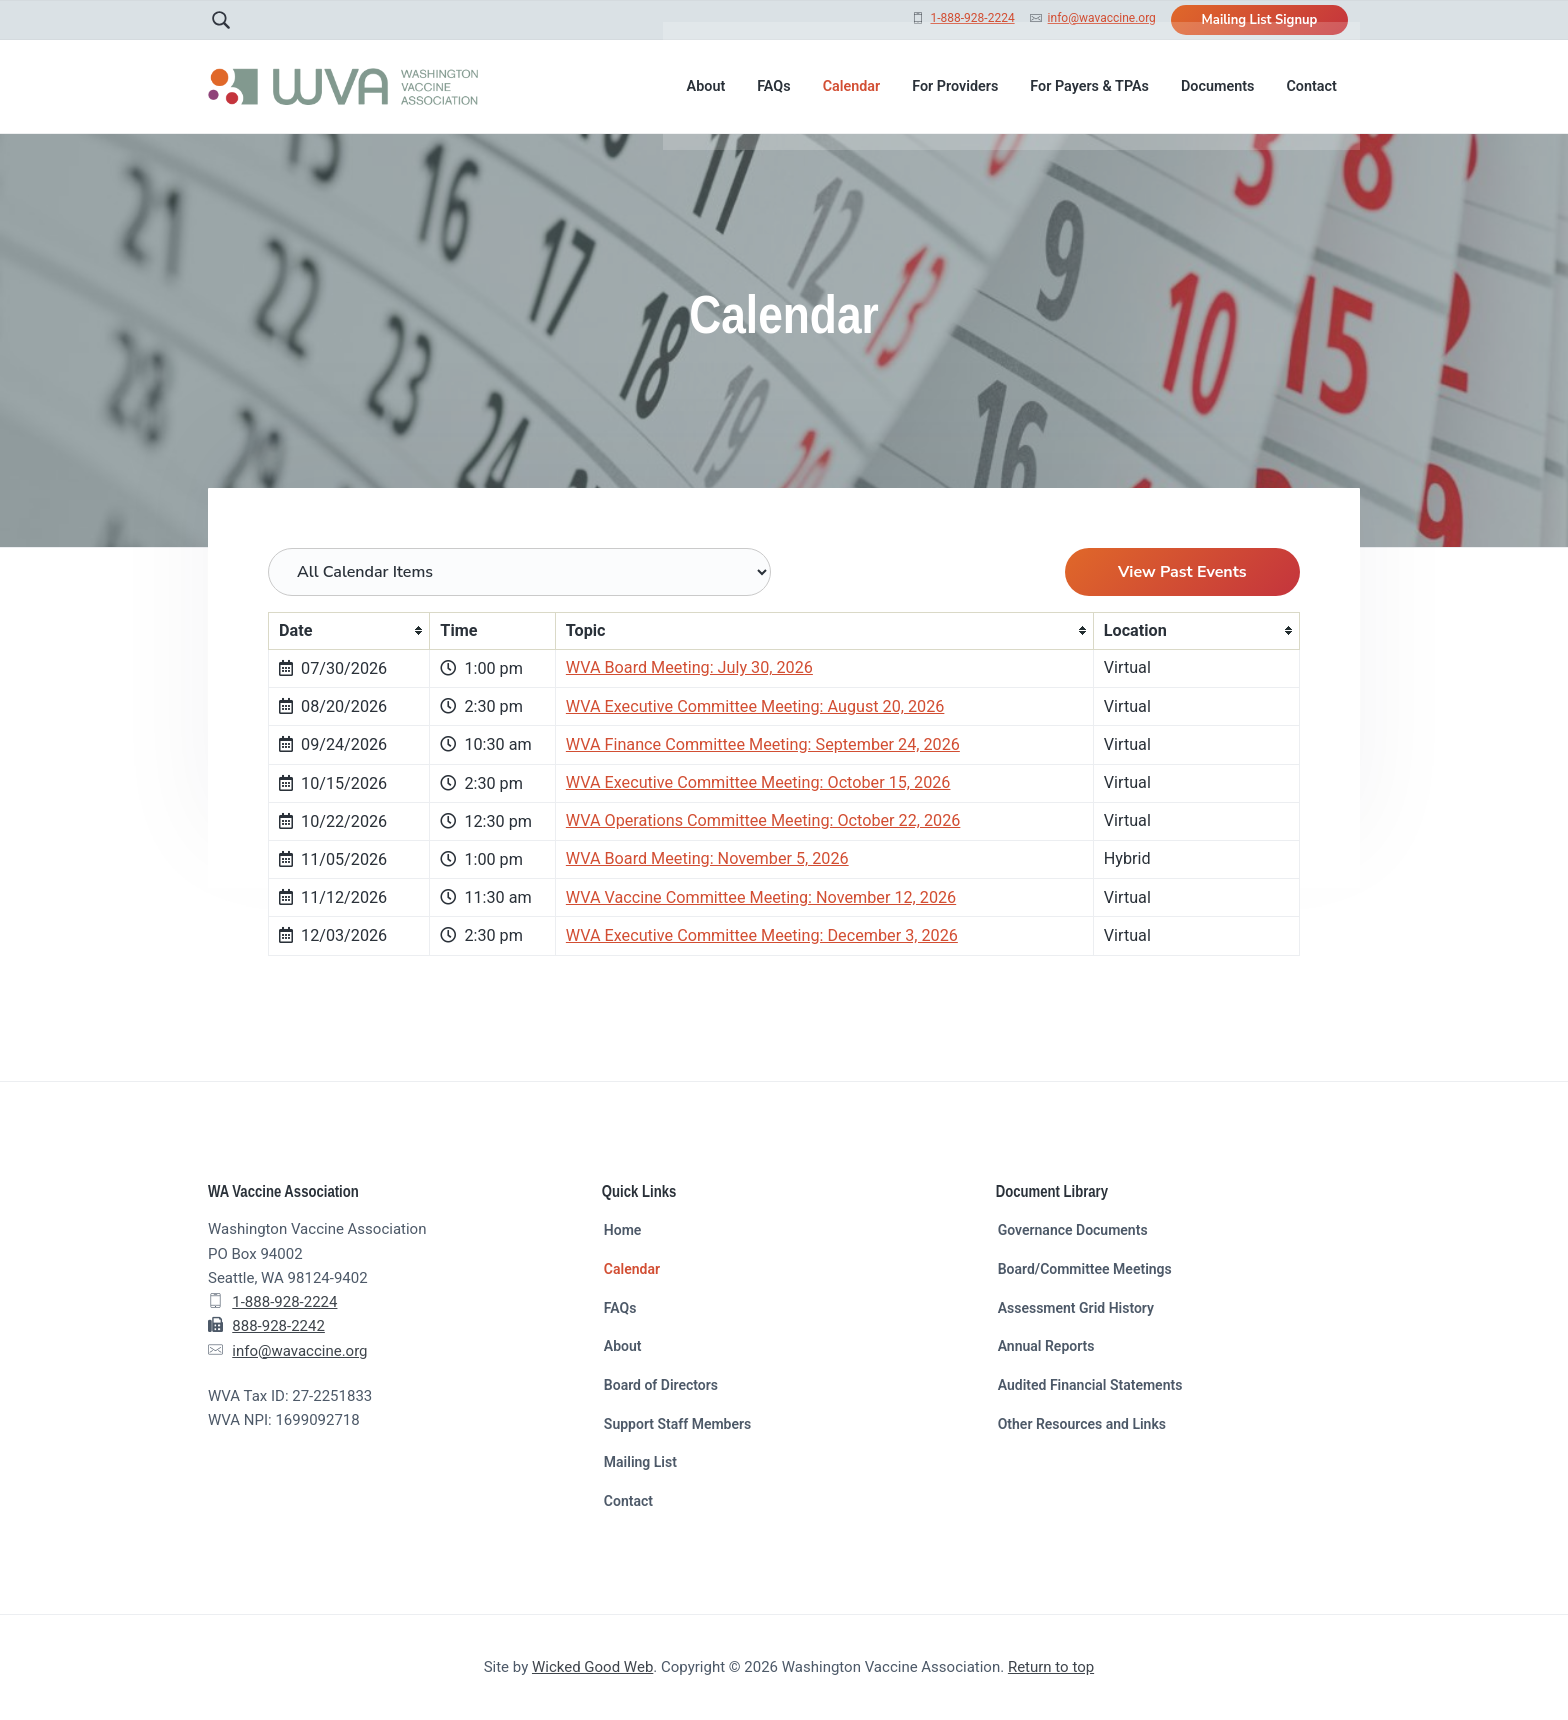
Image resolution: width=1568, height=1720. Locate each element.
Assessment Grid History (1076, 1308)
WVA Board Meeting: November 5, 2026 (707, 858)
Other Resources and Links (1082, 1424)
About (623, 1346)
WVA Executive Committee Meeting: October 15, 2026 (758, 782)
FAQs (620, 1308)
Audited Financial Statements (1090, 1385)
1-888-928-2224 (972, 18)
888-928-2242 (278, 1326)
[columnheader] (349, 630)
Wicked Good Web (592, 1667)
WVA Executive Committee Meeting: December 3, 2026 (762, 935)
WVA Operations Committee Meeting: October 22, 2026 (763, 820)
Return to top (1051, 1667)
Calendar (632, 1269)
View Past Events (1182, 572)
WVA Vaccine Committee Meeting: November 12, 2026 (761, 897)
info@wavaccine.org (1102, 18)
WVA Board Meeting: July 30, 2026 (689, 667)
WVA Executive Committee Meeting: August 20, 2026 (755, 706)
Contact (628, 1501)
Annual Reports (1046, 1346)
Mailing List (640, 1462)
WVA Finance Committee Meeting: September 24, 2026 (763, 744)
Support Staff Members (677, 1424)
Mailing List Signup (1259, 20)
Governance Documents (1073, 1230)
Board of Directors (661, 1385)
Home (623, 1230)
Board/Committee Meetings (1085, 1269)
